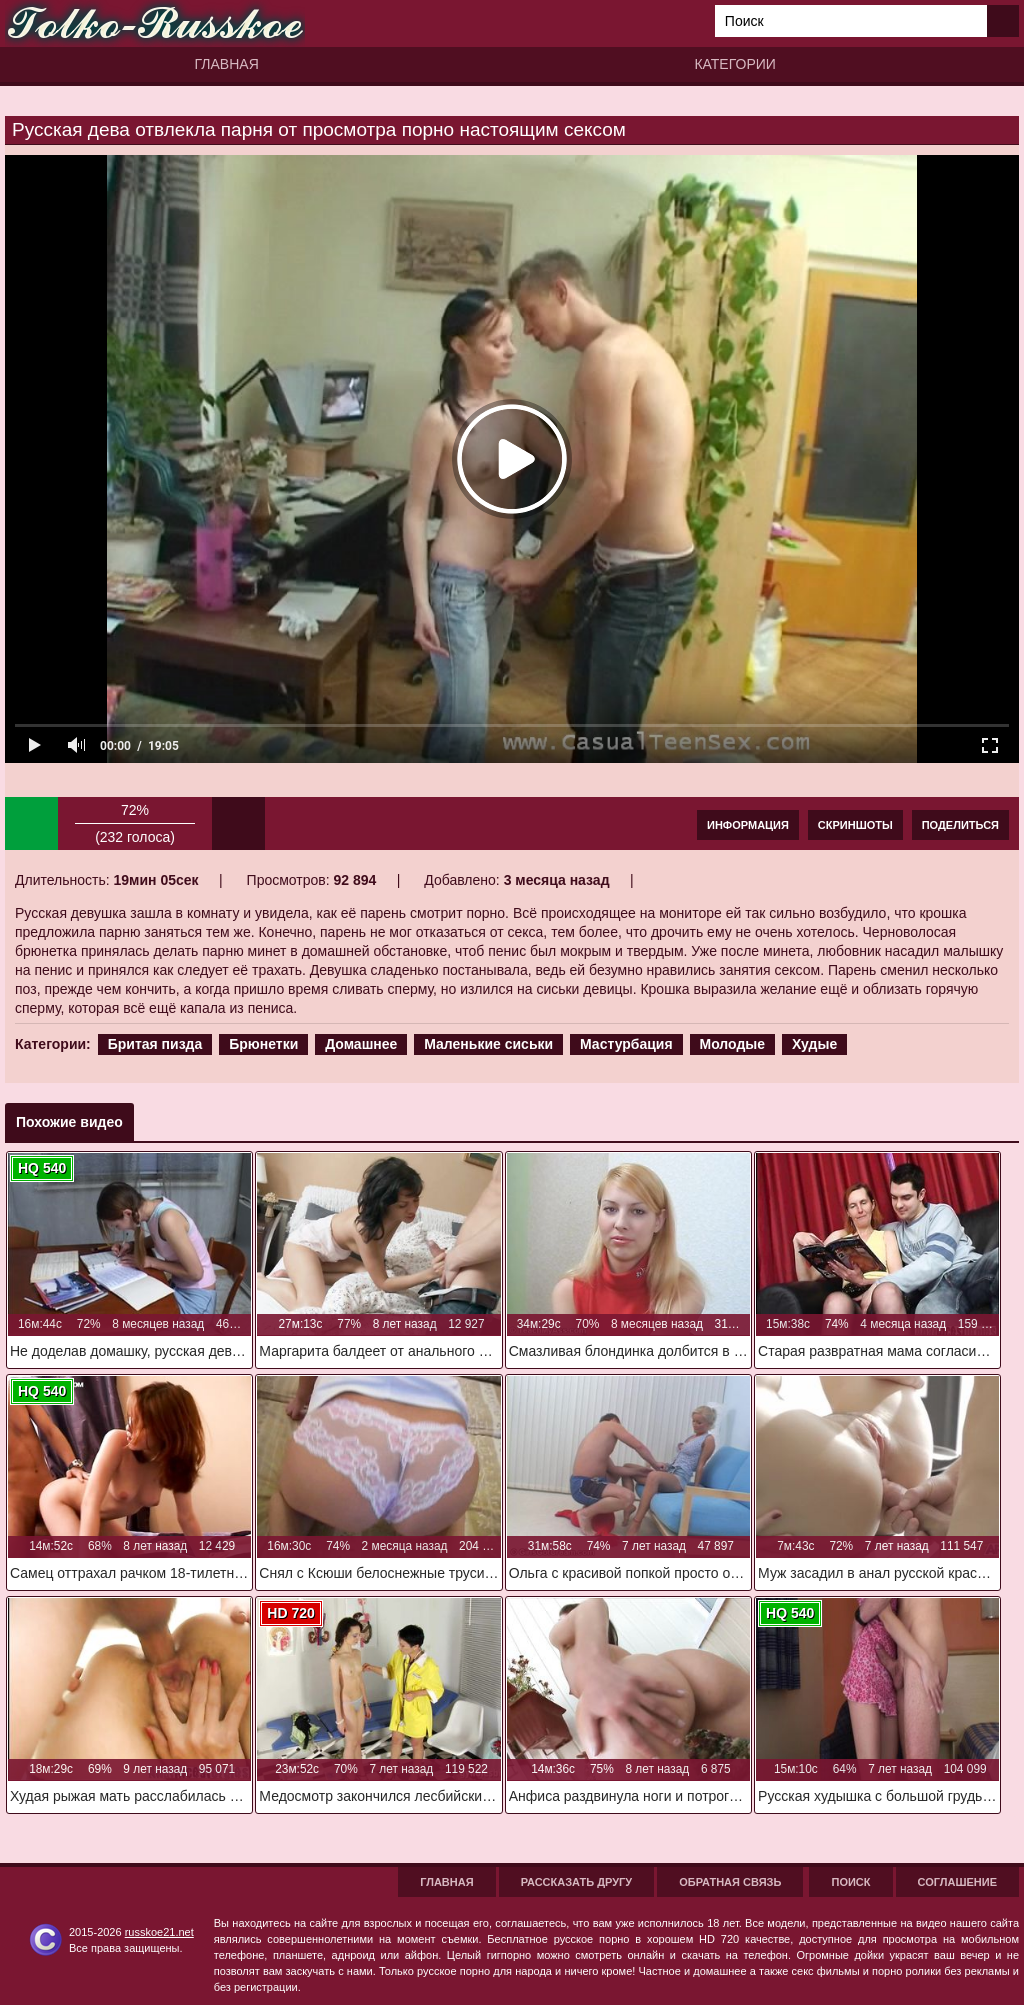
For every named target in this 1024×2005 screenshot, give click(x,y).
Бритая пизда (155, 1044)
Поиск (850, 1882)
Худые (814, 1044)
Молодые (733, 1044)
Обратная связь (730, 1882)
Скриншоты (855, 825)
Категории (734, 64)
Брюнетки (263, 1044)
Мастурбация (626, 1044)
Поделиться (960, 825)
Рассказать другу (577, 1882)
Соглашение (957, 1882)
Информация (748, 825)
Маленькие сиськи (488, 1044)
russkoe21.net (159, 1932)
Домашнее (361, 1044)
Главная (227, 64)
